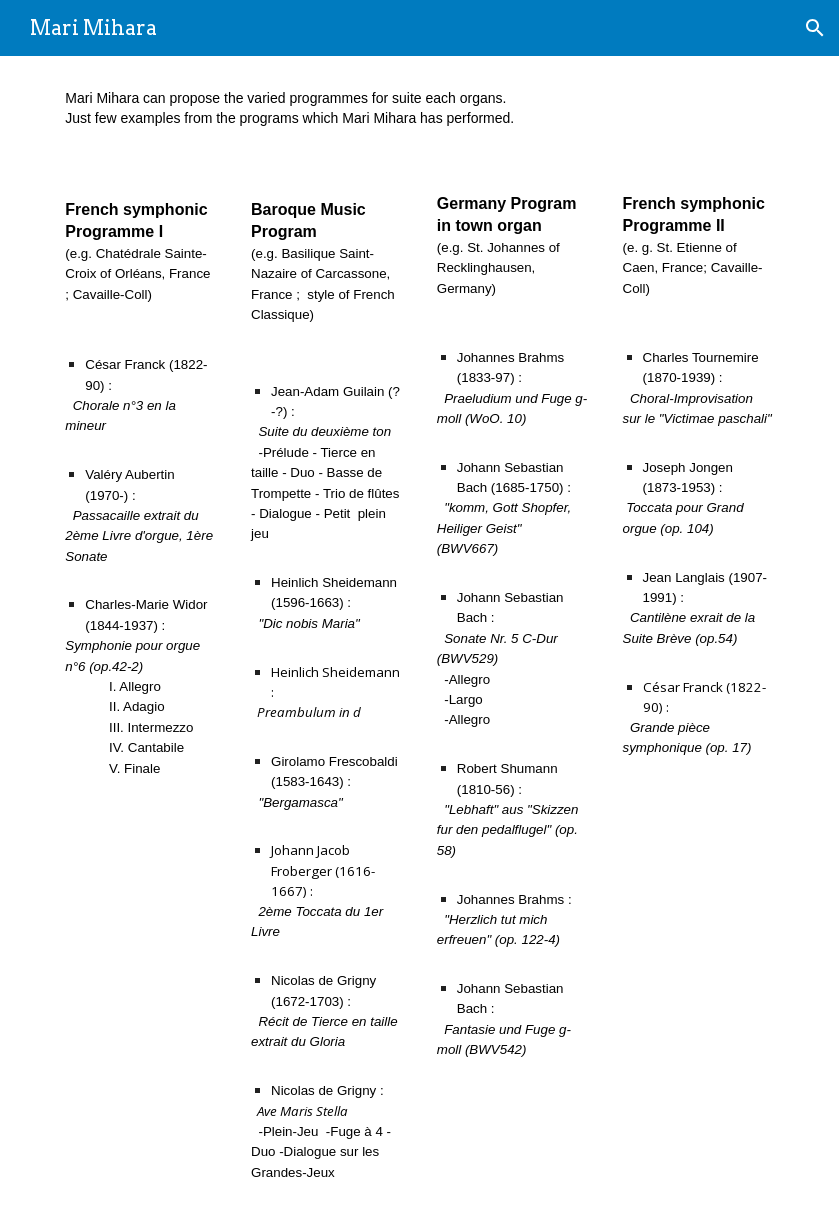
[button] (815, 28)
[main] (419, 108)
